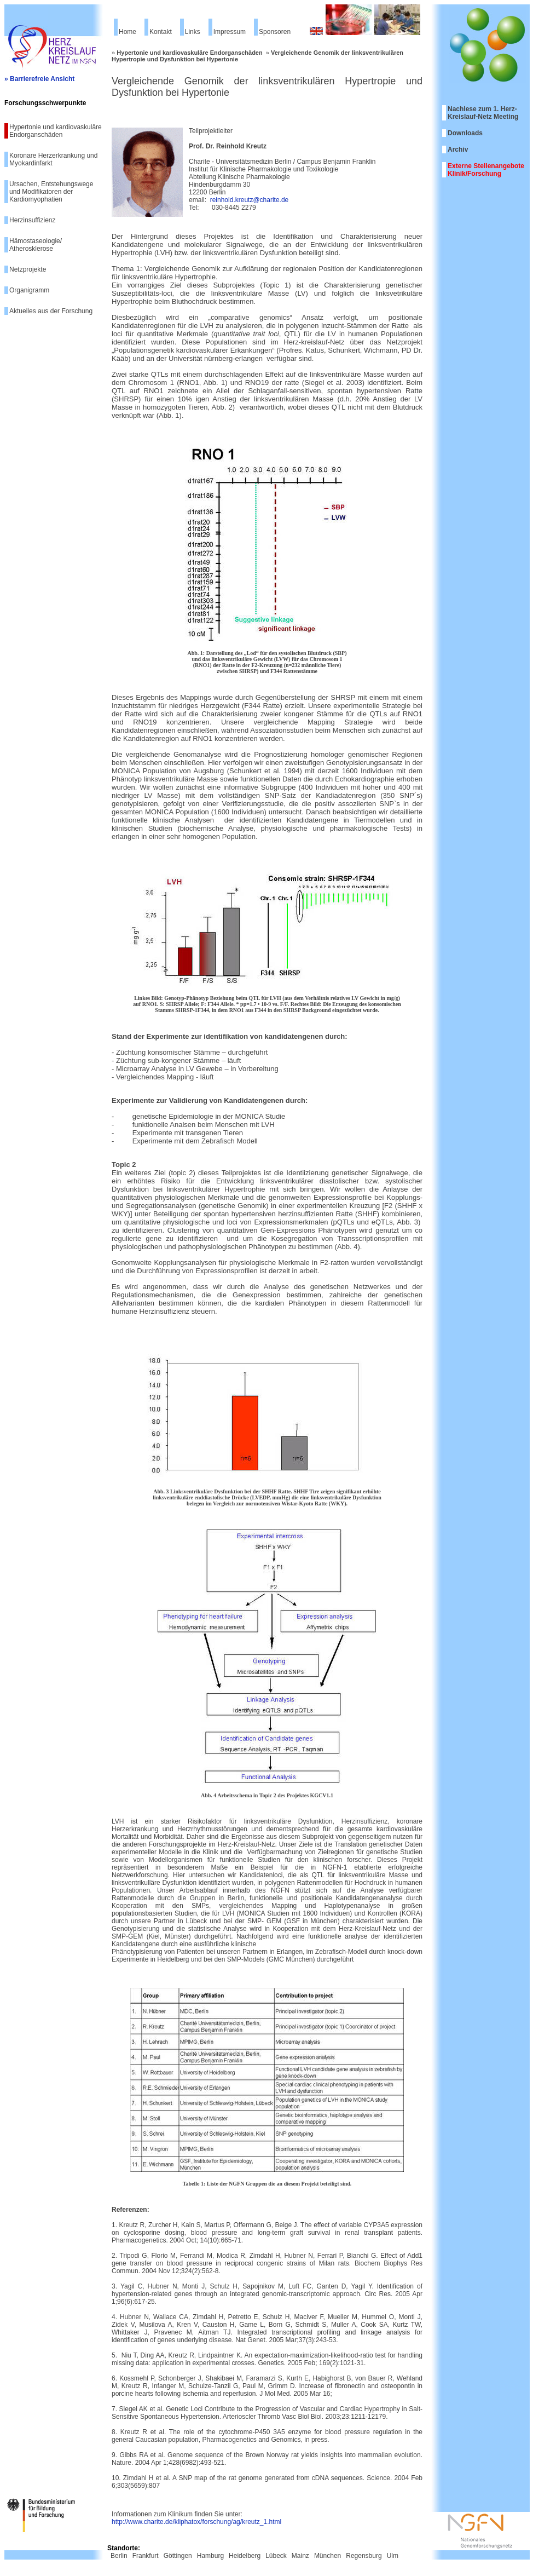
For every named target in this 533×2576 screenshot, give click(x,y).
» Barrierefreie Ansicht (39, 79)
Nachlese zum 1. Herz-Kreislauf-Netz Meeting (483, 112)
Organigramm (29, 290)
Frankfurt (145, 2556)
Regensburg (363, 2556)
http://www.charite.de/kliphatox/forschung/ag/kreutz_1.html (196, 2522)
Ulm (392, 2556)
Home (127, 32)
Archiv (458, 149)
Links (192, 32)
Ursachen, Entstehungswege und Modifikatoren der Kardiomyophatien (51, 191)
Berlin (119, 2556)
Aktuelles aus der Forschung (50, 311)
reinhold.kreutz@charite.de (249, 200)
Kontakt (160, 32)
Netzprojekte (27, 269)
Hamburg (210, 2556)
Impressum (229, 32)
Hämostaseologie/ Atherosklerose (35, 244)
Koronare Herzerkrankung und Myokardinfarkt (53, 159)
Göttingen (178, 2556)
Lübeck (276, 2556)
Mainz (300, 2556)
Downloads (465, 133)
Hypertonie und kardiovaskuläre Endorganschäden (55, 131)
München (327, 2556)
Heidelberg (244, 2556)
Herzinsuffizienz (32, 220)
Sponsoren (275, 32)
